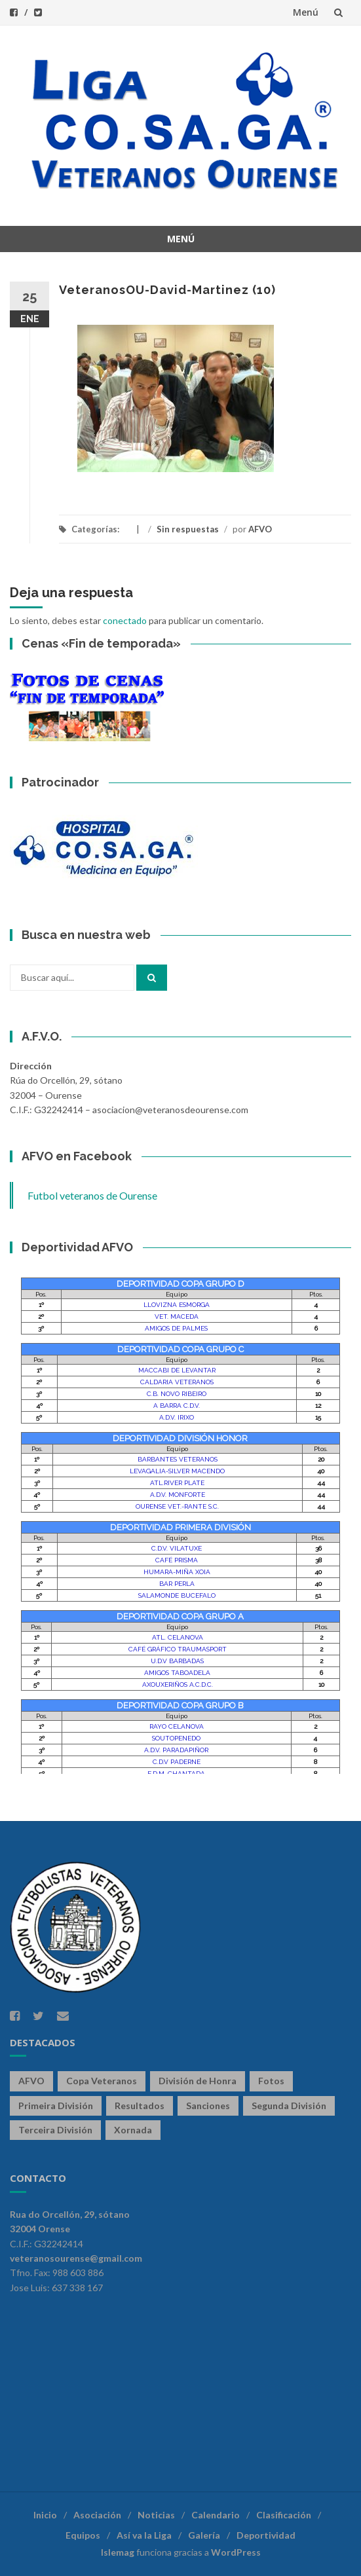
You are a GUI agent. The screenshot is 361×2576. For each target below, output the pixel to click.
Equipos (83, 2535)
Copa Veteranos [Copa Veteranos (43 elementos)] (101, 2080)
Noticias (156, 2514)
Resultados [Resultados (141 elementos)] (139, 2105)
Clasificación (283, 2514)
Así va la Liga (144, 2535)
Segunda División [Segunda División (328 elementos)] (289, 2105)
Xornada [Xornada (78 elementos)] (133, 2129)
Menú (305, 12)
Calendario (215, 2514)
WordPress (236, 2552)
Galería (204, 2535)
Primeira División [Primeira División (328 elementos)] (55, 2105)
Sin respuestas (188, 529)
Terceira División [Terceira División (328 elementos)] (55, 2129)
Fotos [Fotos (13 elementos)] (271, 2080)
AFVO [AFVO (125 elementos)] (31, 2080)
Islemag (117, 2552)
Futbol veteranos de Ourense (92, 1195)
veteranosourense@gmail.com (76, 2258)
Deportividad (266, 2535)
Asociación (97, 2514)
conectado (125, 620)
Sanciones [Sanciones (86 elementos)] (208, 2105)
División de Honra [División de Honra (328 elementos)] (198, 2080)
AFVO (260, 529)
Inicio (45, 2514)
